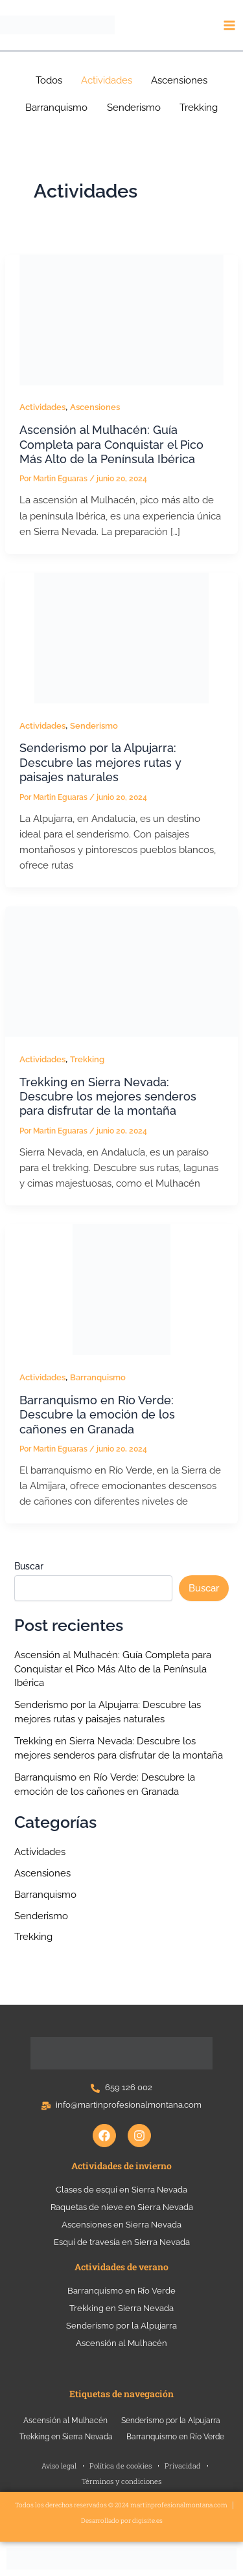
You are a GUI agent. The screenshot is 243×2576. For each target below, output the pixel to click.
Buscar (28, 1566)
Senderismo (94, 726)
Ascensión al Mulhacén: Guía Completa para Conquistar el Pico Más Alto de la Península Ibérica (111, 444)
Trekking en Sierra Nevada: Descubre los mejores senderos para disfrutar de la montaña (107, 1096)
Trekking (87, 1059)
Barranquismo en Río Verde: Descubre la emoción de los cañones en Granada (97, 1414)
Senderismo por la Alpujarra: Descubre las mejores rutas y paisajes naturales (100, 762)
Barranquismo (98, 1377)
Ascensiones (95, 407)
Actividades (42, 407)
